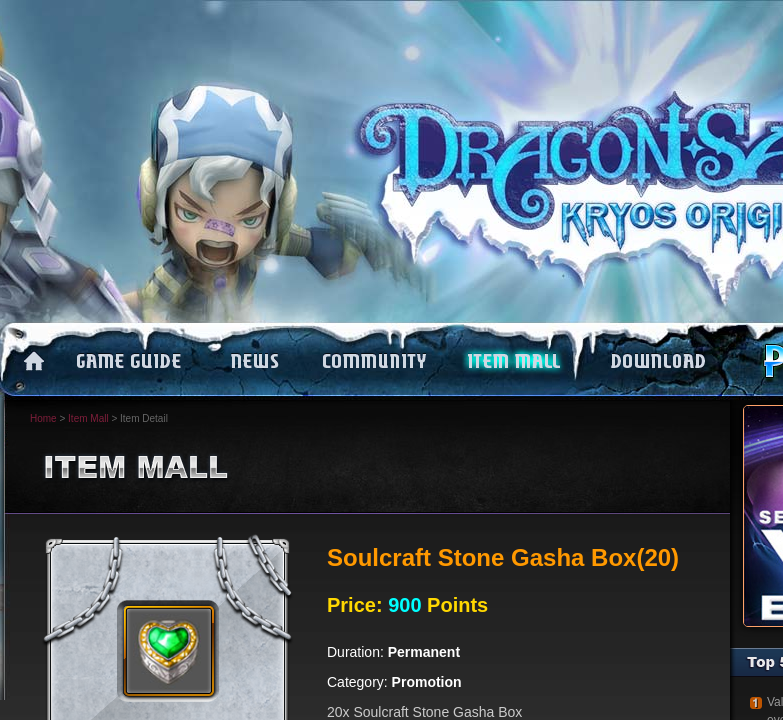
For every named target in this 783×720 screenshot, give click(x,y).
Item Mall (88, 418)
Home (43, 418)
